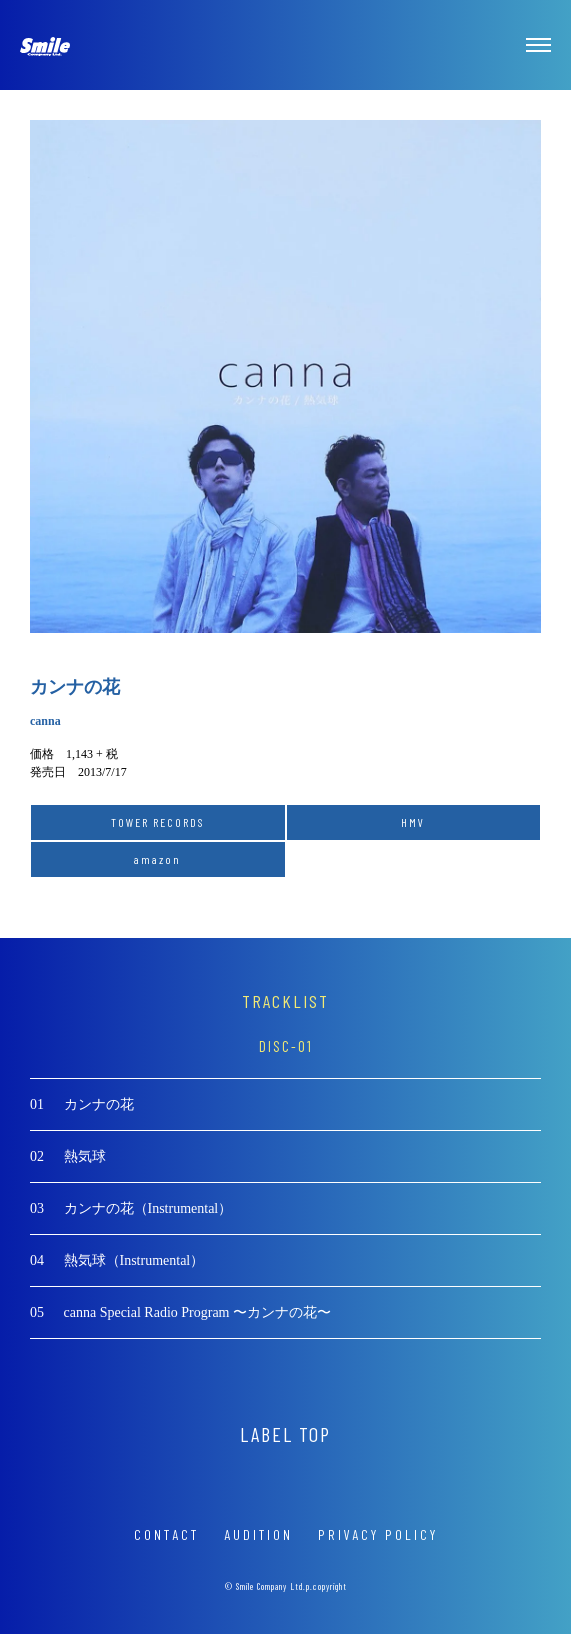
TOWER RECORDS (157, 822)
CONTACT (166, 1534)
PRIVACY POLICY (378, 1534)
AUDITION (258, 1534)
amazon (157, 859)
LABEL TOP (285, 1434)
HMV (413, 822)
